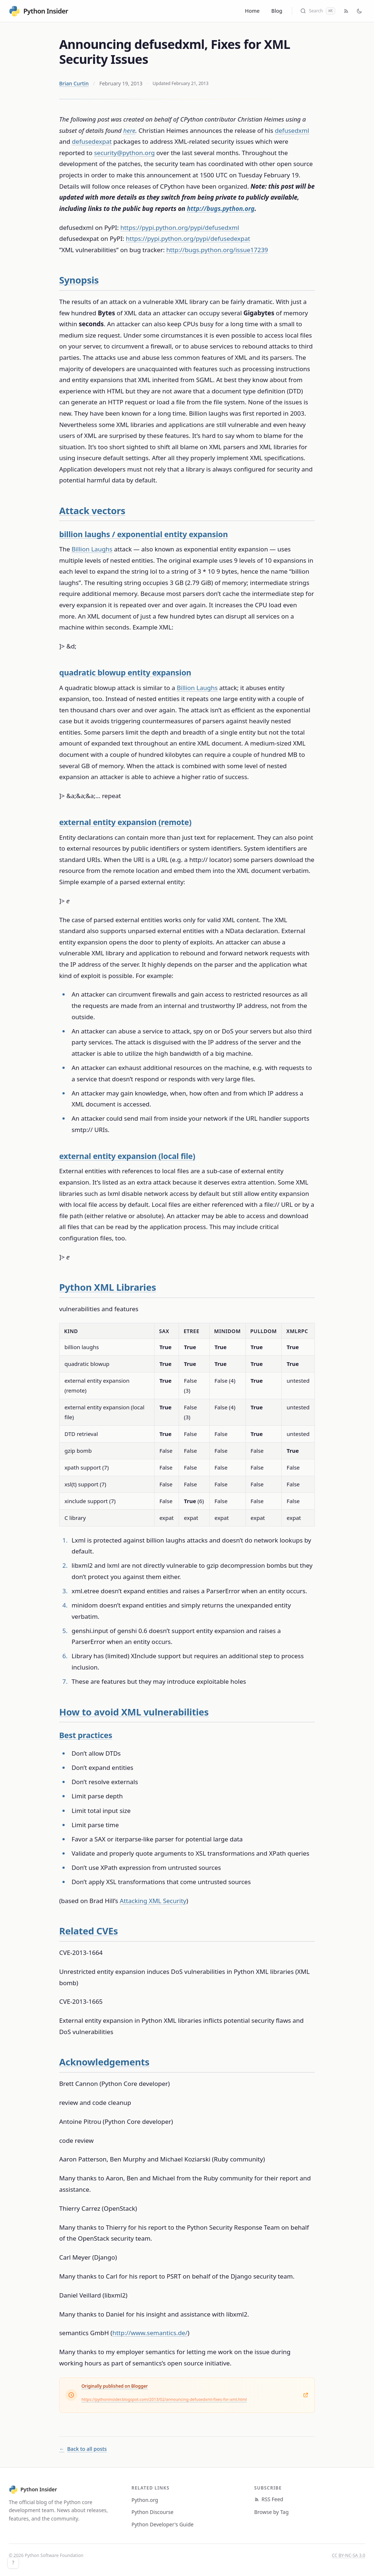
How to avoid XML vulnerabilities (134, 1712)
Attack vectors (92, 510)
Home (252, 10)
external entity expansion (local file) (127, 1156)
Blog (276, 10)
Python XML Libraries (107, 1287)
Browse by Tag (271, 2511)
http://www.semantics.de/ (150, 2333)
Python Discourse (152, 2511)
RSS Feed (268, 2499)
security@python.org (124, 153)
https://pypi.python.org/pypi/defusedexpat (188, 238)
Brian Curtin (74, 83)
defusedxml (292, 130)
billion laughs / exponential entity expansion (143, 534)
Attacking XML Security (153, 1901)
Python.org (144, 2499)
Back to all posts (83, 2449)
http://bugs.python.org (221, 208)
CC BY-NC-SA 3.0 (348, 2555)
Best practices (85, 1735)
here (129, 130)
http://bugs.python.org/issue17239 (217, 250)
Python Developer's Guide (162, 2524)
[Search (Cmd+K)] (318, 11)
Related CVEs (88, 1931)
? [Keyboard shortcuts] (13, 2562)
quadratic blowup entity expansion (125, 672)
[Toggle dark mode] (359, 11)
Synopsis (79, 280)
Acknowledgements (104, 2062)
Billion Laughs (92, 549)
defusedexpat (92, 141)
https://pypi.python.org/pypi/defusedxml (179, 227)
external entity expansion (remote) (125, 822)
